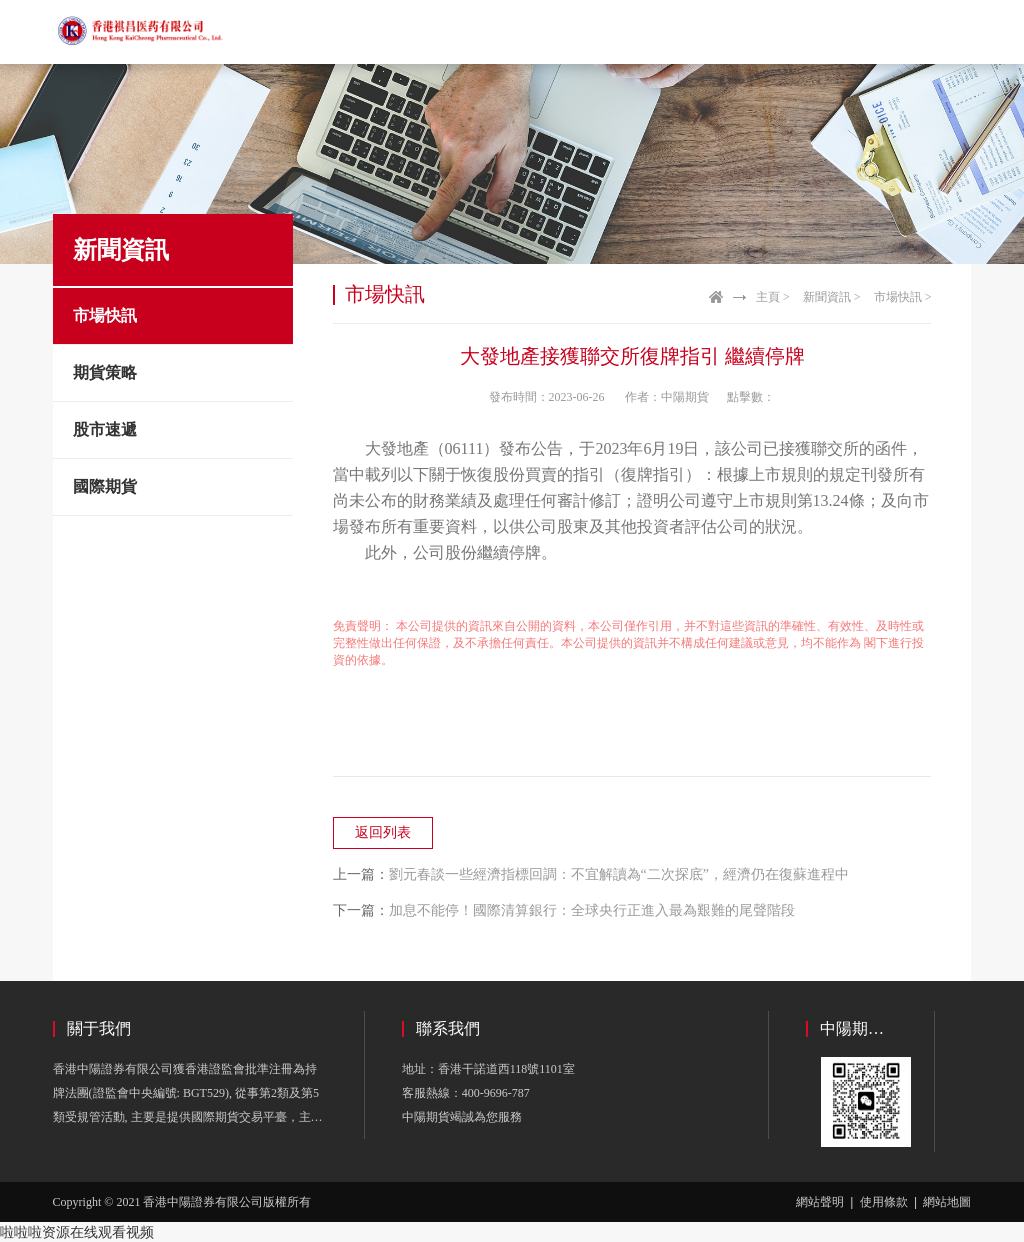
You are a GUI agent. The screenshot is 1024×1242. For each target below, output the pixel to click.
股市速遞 (105, 429)
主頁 (768, 297)
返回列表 (383, 832)
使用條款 (884, 1202)
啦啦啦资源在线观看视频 (77, 1232)
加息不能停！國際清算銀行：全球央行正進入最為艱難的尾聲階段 (592, 910)
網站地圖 (947, 1202)
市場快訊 (105, 315)
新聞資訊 (827, 297)
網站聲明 (820, 1202)
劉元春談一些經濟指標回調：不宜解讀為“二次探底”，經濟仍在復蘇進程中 (619, 874)
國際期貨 (105, 486)
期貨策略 (105, 372)
